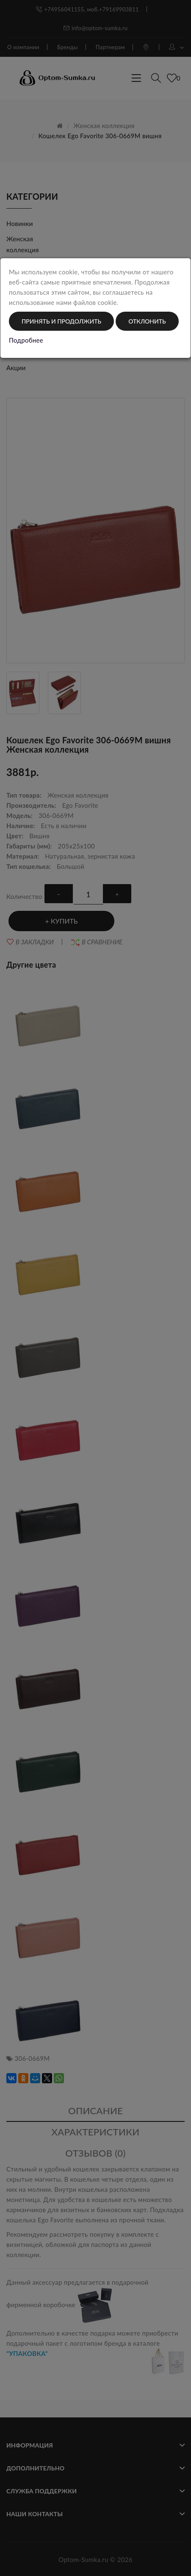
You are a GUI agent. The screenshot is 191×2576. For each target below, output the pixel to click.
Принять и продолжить (61, 321)
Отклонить (147, 321)
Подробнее (26, 340)
